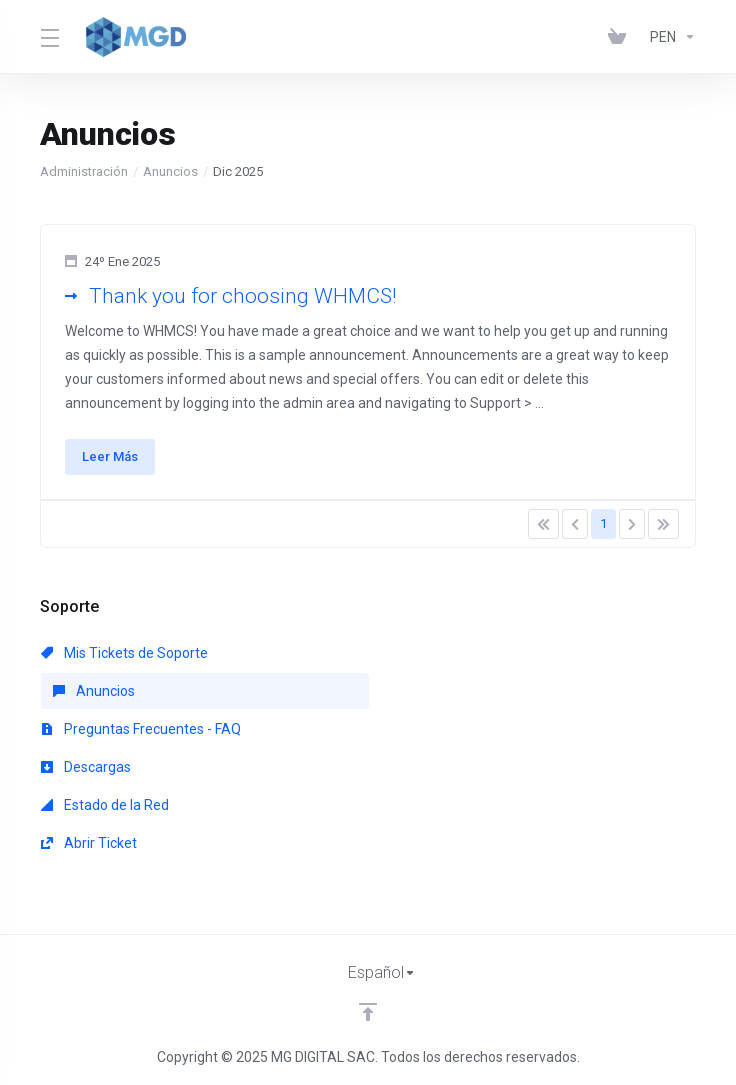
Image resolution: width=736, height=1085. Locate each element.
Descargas (86, 767)
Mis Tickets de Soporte (124, 653)
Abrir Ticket (89, 843)
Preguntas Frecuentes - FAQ (141, 729)
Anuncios (170, 171)
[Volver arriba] (368, 1012)
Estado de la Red (105, 805)
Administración (84, 171)
